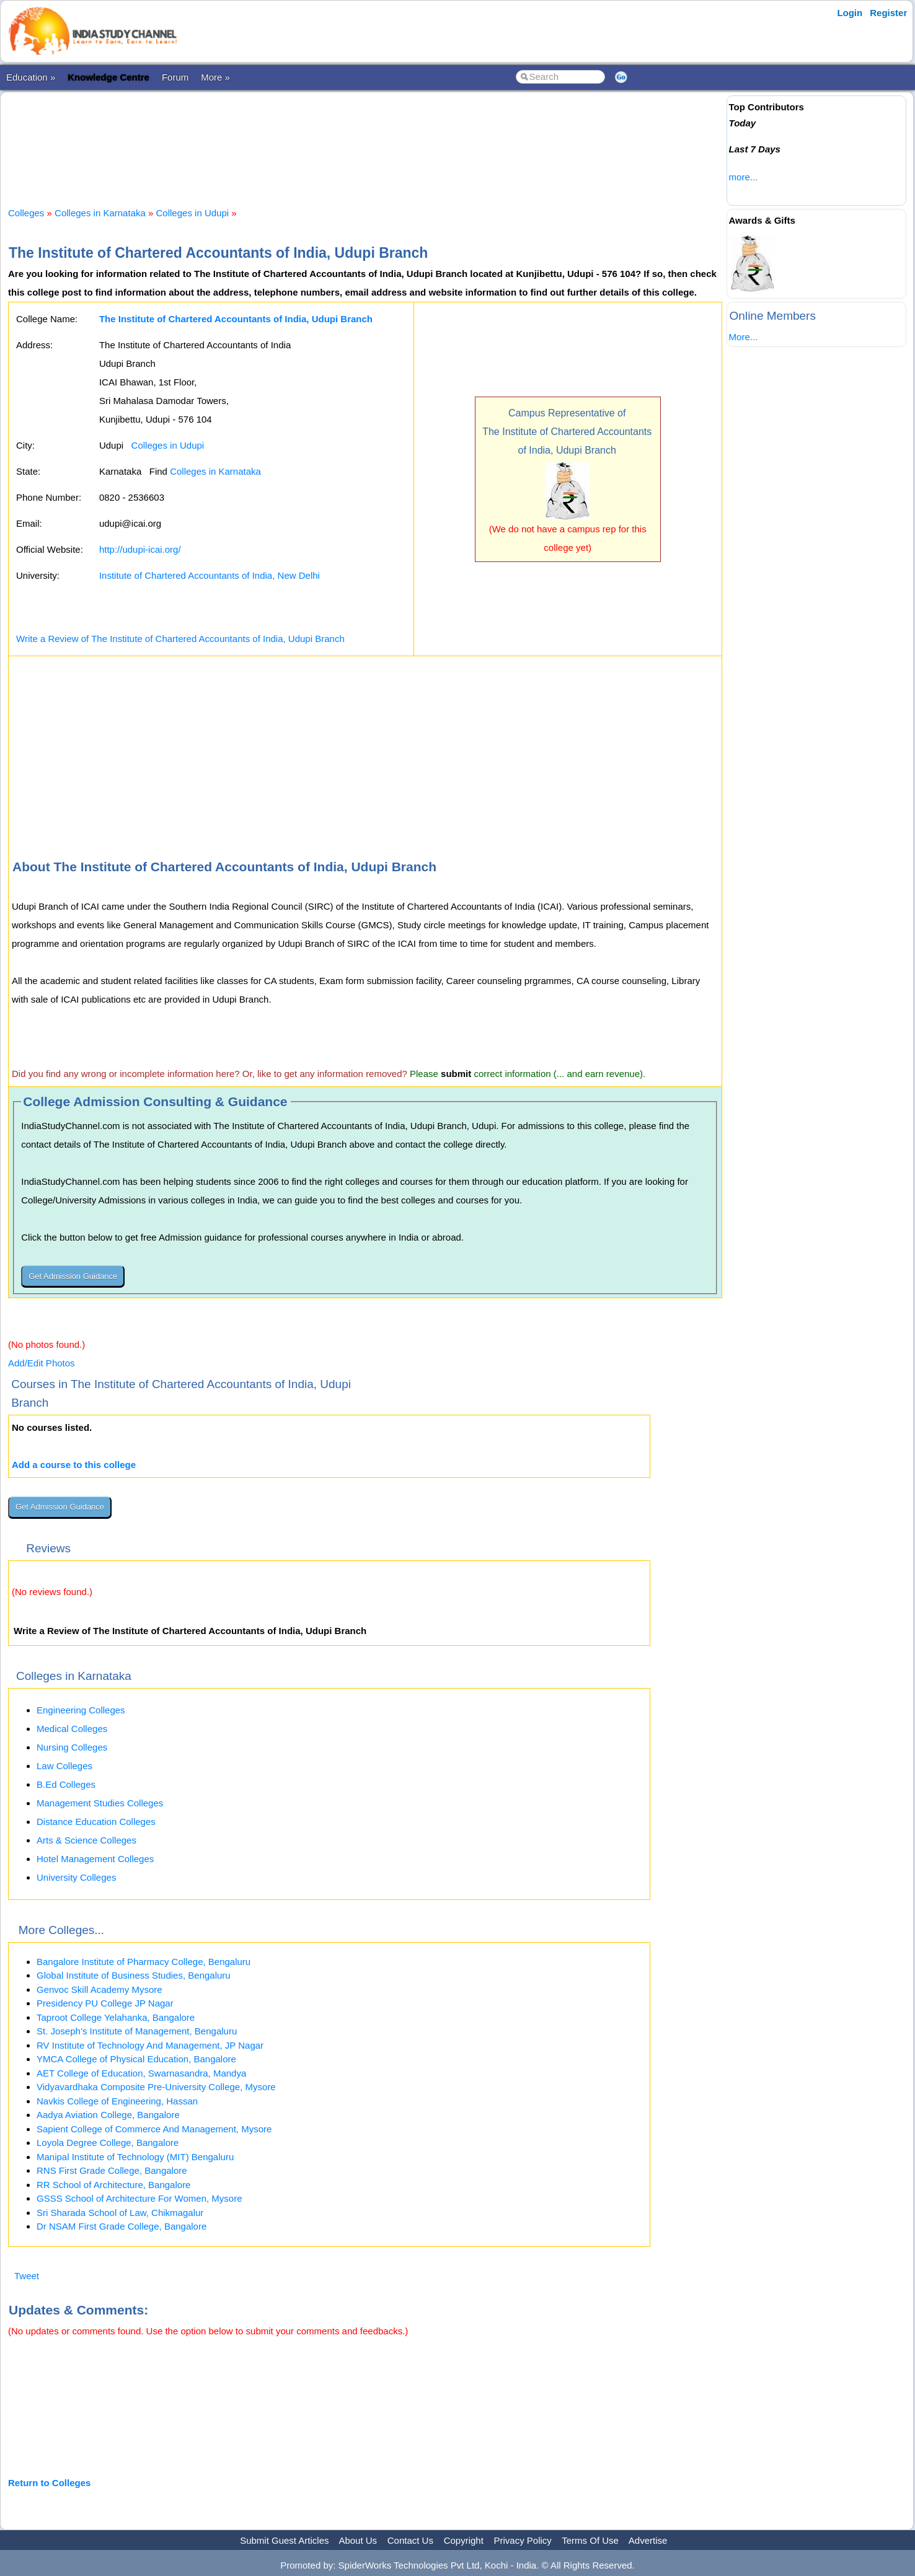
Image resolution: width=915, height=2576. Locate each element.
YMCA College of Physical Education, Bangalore (136, 2059)
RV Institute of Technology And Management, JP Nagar (150, 2045)
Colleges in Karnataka (100, 213)
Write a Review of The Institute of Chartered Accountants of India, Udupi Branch (180, 638)
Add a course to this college (74, 1464)
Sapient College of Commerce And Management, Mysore (154, 2129)
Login (849, 12)
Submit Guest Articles (284, 2540)
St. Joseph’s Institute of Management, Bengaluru (137, 2031)
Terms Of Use (590, 2540)
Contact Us (410, 2540)
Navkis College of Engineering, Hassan (117, 2101)
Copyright (464, 2540)
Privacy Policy (523, 2540)
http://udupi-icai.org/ (140, 549)
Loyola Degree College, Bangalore (108, 2142)
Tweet (26, 2275)
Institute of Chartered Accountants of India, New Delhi (209, 575)
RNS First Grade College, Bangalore (112, 2170)
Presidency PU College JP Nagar (105, 2003)
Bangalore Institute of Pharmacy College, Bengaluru (143, 1961)
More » (215, 77)
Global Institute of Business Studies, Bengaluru (134, 1975)
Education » (30, 77)
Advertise (648, 2540)
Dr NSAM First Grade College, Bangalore (121, 2226)
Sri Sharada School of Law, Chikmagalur (120, 2212)
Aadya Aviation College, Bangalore (108, 2114)
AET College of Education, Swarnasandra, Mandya (141, 2073)
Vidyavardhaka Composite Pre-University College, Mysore (156, 2086)
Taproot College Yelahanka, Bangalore (116, 2017)
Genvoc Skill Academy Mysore (99, 1989)
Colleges (26, 213)
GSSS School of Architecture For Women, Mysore (139, 2198)
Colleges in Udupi (192, 213)
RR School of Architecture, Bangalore (113, 2184)
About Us (357, 2540)
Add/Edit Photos (41, 1363)
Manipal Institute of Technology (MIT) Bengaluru (135, 2157)
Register (888, 12)
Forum (175, 77)
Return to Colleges (49, 2482)
